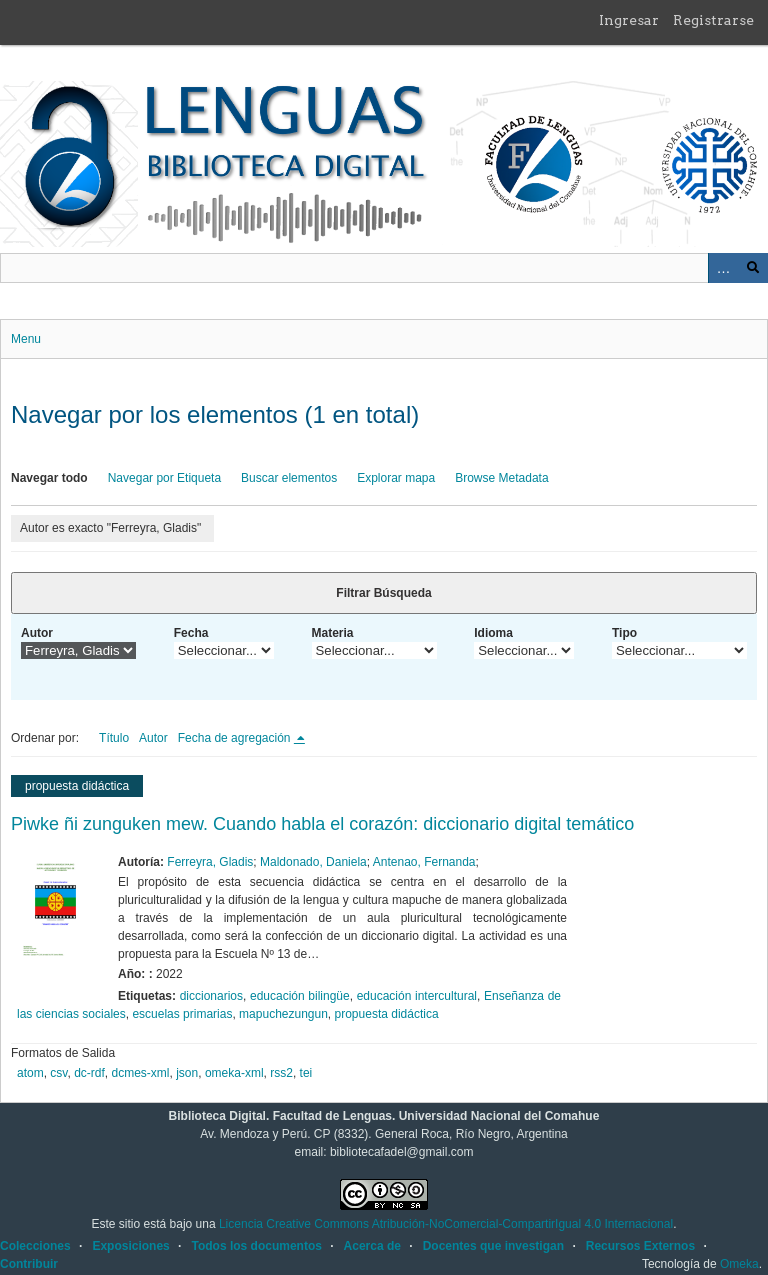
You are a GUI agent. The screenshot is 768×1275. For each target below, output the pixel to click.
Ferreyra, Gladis (210, 862)
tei (306, 1073)
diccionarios (211, 996)
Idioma (493, 633)
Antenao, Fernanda (424, 862)
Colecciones (35, 1246)
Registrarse (713, 20)
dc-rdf (89, 1073)
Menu (26, 339)
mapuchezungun (283, 1014)
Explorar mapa (396, 478)
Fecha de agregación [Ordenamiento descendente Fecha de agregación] (236, 738)
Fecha (191, 633)
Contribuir (29, 1264)
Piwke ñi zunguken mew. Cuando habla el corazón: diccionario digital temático (322, 824)
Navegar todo (49, 478)
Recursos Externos (640, 1246)
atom (30, 1073)
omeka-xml (234, 1073)
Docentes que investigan (493, 1246)
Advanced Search (723, 268)
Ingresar (629, 20)
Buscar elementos (289, 478)
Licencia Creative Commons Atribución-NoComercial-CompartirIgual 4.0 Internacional (446, 1224)
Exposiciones (130, 1246)
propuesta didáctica (387, 1014)
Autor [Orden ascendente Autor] (153, 738)
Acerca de (372, 1246)
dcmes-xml (141, 1073)
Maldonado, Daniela (313, 862)
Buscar (753, 268)
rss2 (281, 1073)
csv (58, 1073)
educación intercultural (417, 996)
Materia (333, 633)
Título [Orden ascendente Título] (114, 738)
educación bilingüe (300, 996)
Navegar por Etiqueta (164, 478)
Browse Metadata (501, 478)
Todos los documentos (256, 1246)
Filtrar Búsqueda (383, 593)
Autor (37, 633)
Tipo (624, 633)
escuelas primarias (182, 1014)
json (187, 1073)
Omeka (739, 1264)
